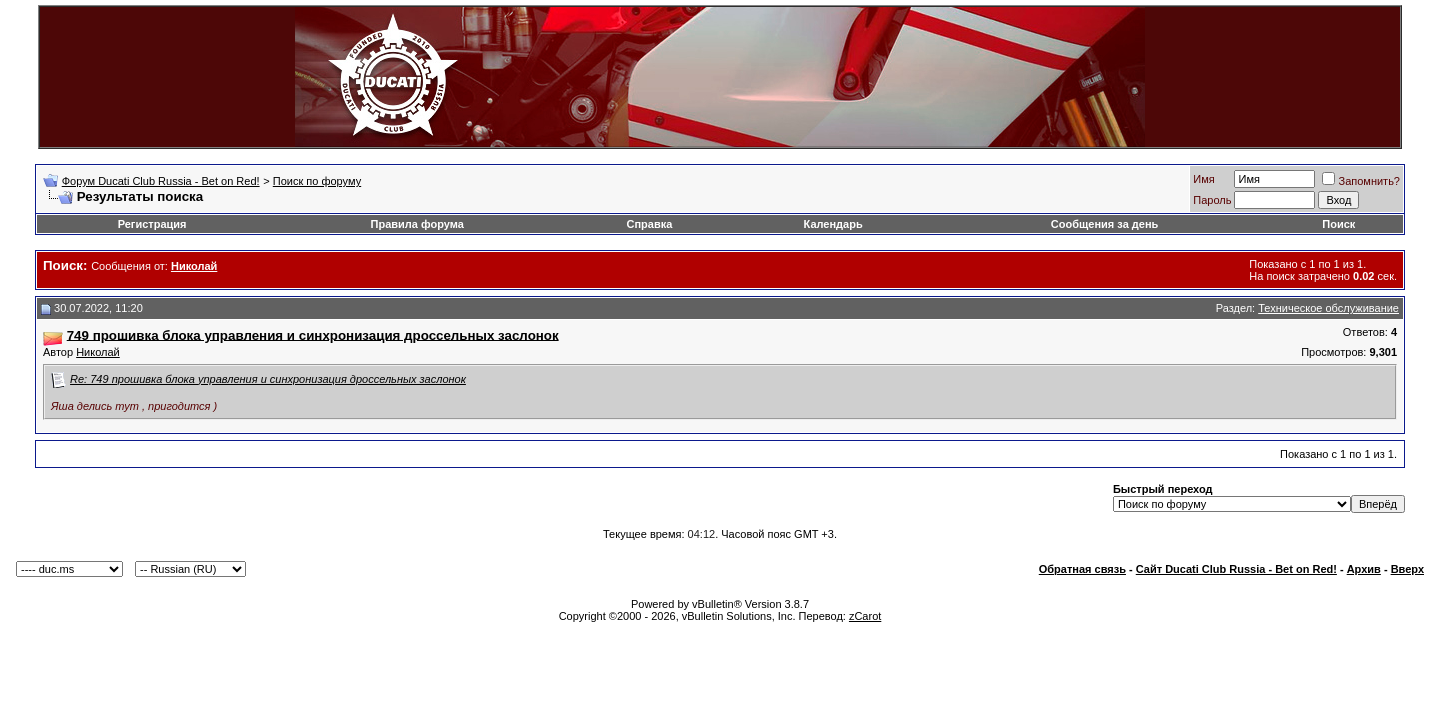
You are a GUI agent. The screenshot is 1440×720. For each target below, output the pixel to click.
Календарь (833, 224)
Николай (98, 352)
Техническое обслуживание (1328, 308)
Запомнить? (1361, 181)
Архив (1364, 569)
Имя (1203, 179)
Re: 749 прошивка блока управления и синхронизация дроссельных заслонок (268, 379)
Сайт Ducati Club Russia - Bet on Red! (1236, 569)
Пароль (1212, 200)
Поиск (1338, 224)
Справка (650, 224)
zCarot (865, 616)
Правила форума (417, 224)
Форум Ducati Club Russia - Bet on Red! (161, 181)
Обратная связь (1082, 569)
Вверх (1407, 569)
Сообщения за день (1104, 224)
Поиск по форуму (317, 181)
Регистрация (152, 224)
